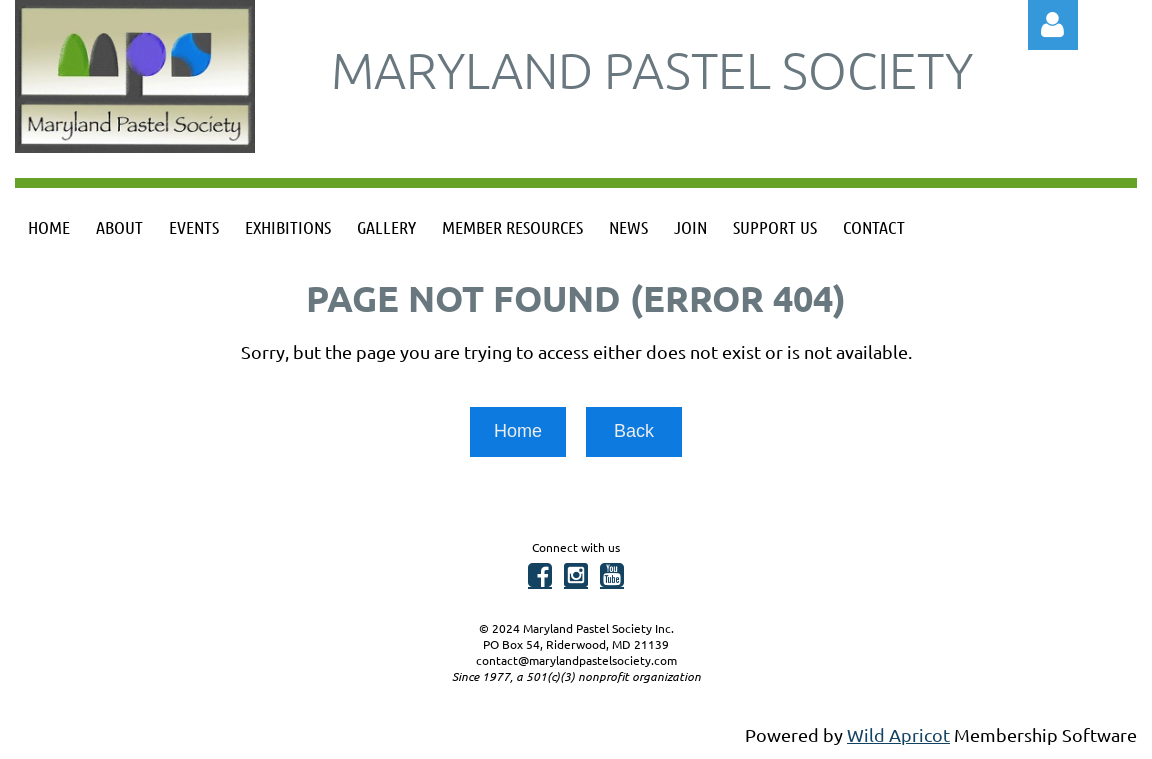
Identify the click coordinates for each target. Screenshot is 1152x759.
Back (634, 431)
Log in (1053, 25)
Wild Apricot (898, 734)
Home (518, 431)
